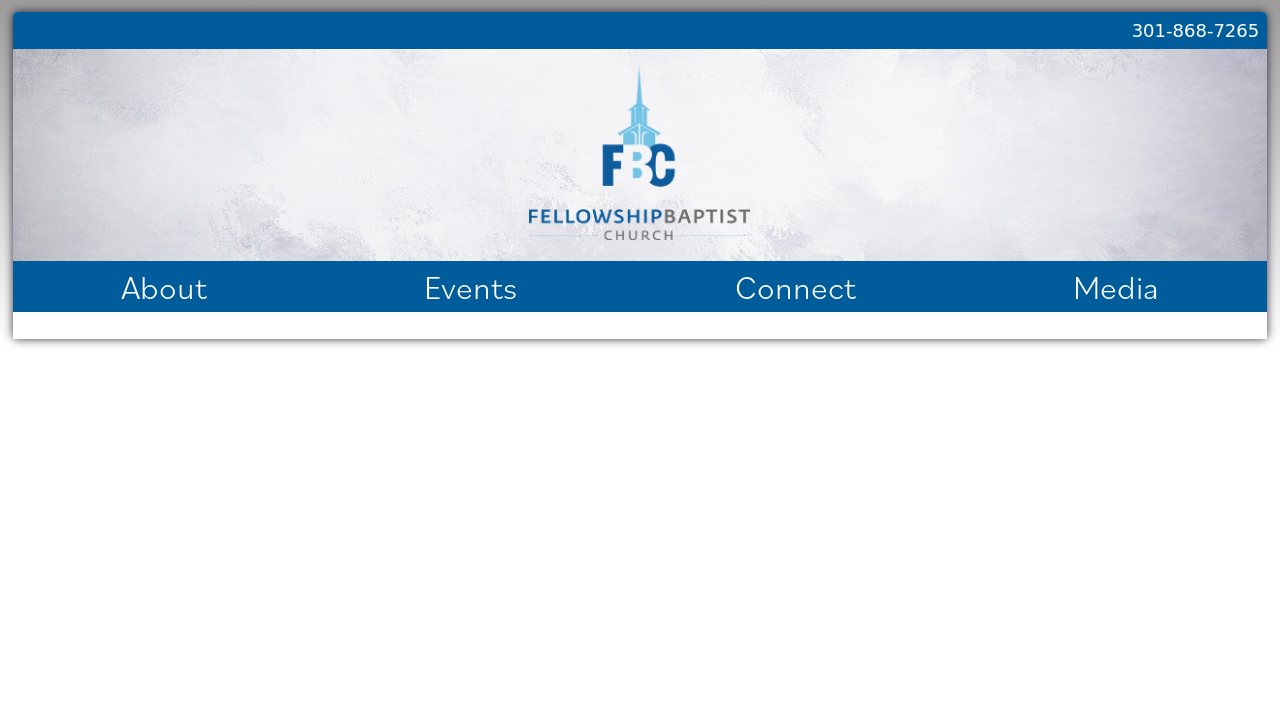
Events (470, 286)
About (164, 286)
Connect (795, 286)
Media (1116, 286)
